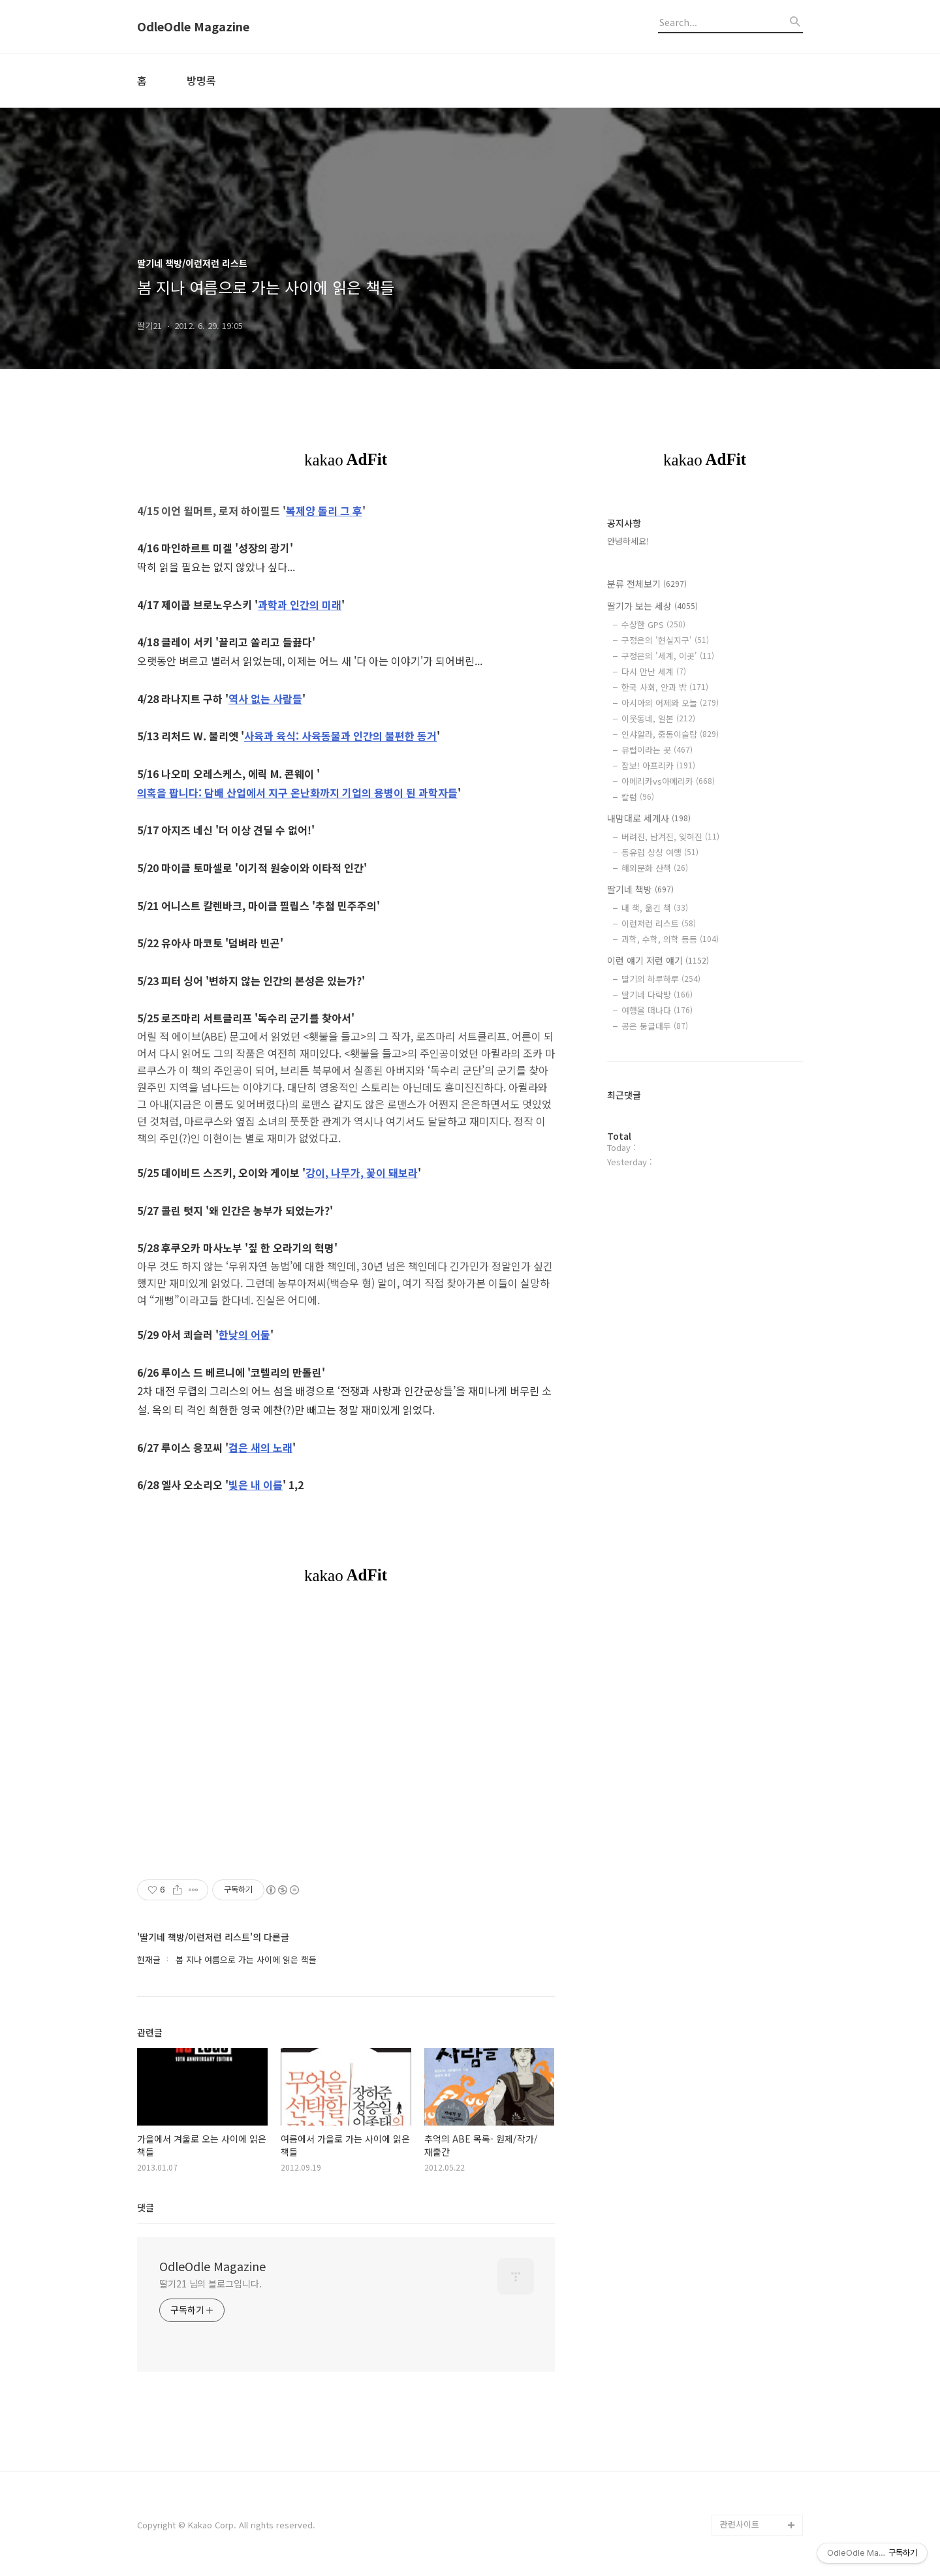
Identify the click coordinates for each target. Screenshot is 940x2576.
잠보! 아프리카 (658, 765)
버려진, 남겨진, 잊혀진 (670, 836)
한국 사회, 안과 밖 (664, 687)
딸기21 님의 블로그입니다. (210, 2283)
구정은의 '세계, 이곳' (667, 656)
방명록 (201, 80)
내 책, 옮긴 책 (654, 908)
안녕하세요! (628, 541)
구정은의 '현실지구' (665, 640)
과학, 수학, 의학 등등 (670, 939)
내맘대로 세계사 (649, 818)
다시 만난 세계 (653, 671)
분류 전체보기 (647, 583)
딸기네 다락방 (657, 994)
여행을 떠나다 (657, 1010)
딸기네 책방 (640, 889)
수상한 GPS (653, 624)
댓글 (145, 2207)
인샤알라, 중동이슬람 (670, 734)
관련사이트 (739, 2524)
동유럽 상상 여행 (659, 852)
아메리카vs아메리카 (668, 781)
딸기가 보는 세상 (652, 605)
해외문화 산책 (654, 868)
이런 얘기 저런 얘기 (658, 960)
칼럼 (637, 797)
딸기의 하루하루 (660, 979)
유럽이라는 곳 (657, 750)
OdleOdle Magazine (193, 27)
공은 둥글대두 (654, 1026)
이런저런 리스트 (658, 923)
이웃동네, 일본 (658, 718)
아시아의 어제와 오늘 (670, 703)
